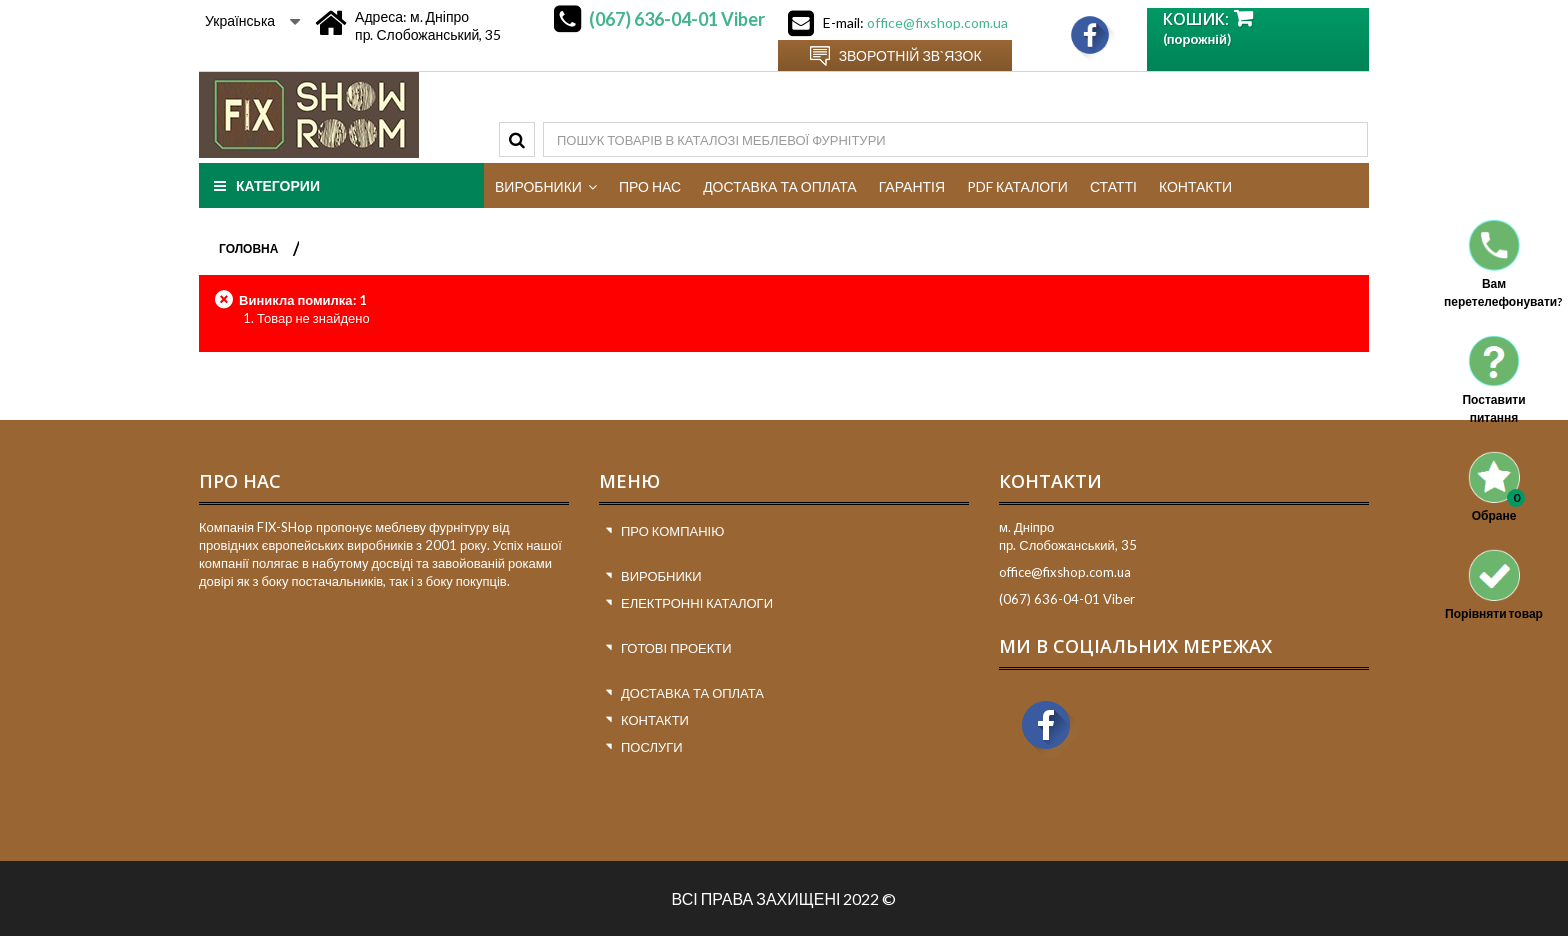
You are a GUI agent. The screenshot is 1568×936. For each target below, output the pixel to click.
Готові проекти (676, 648)
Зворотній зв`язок (910, 55)
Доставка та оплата (692, 693)
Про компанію (672, 531)
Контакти (655, 720)
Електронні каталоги (697, 603)
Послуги (652, 747)
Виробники (661, 576)
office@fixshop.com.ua (937, 22)
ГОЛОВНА (248, 248)
